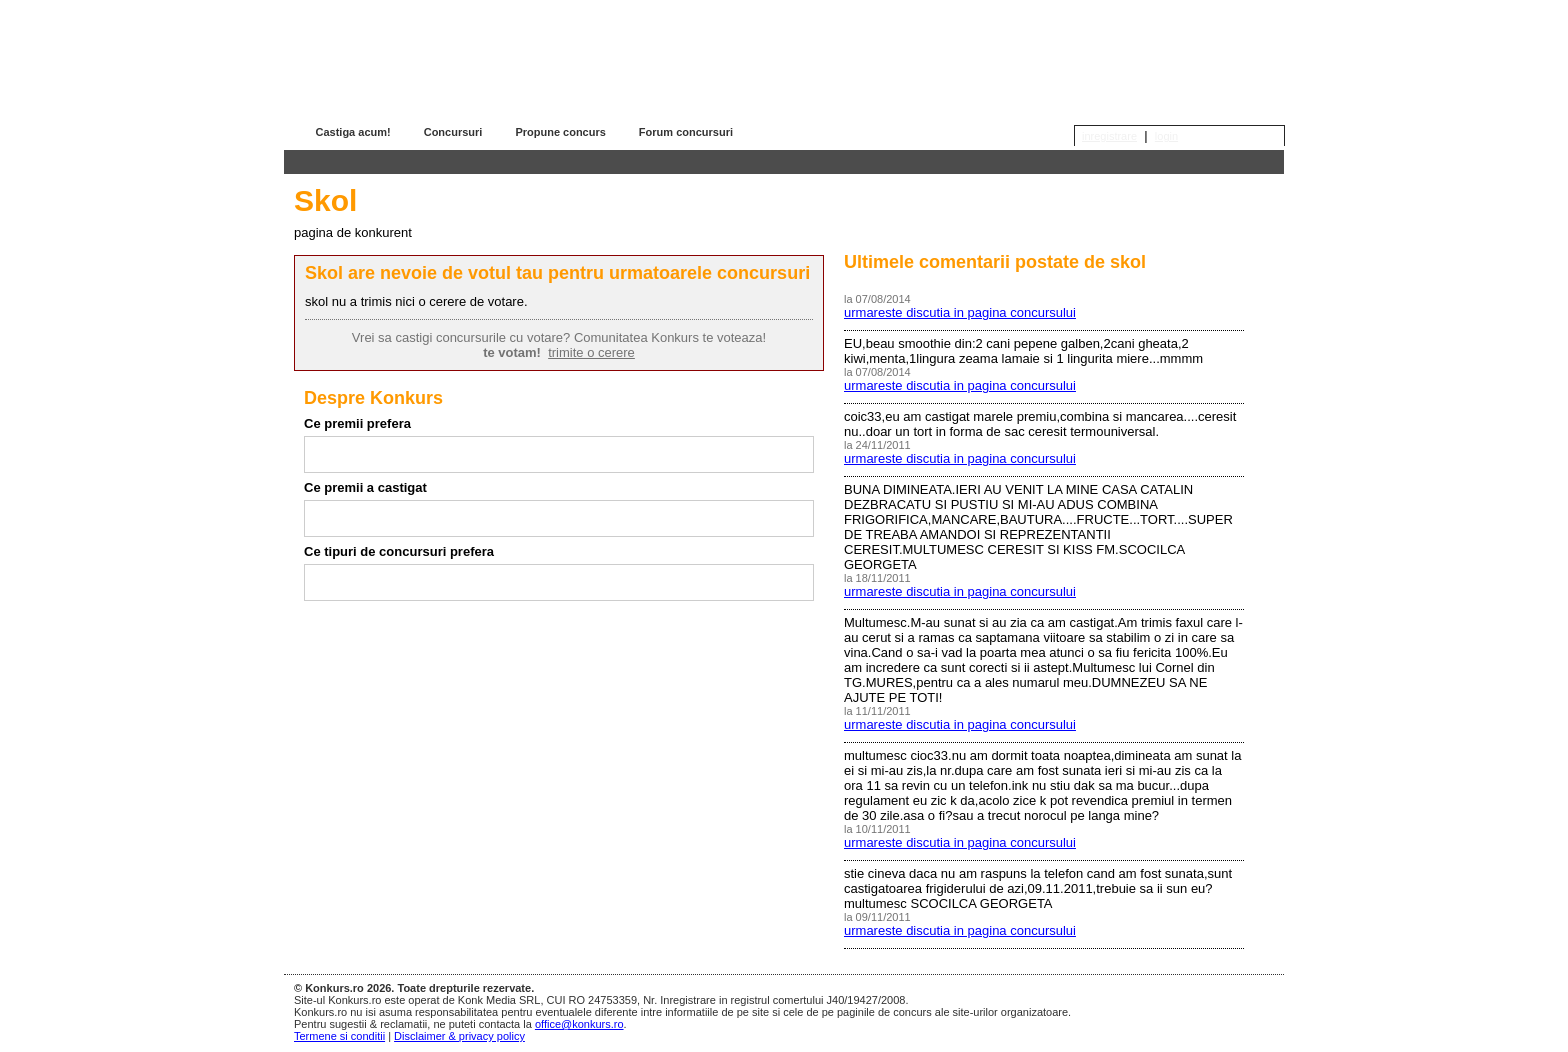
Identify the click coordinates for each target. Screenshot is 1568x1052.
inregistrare (1109, 136)
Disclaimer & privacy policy (459, 1036)
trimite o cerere (591, 352)
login (1166, 136)
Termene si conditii (339, 1036)
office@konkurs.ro (579, 1024)
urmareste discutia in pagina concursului (960, 312)
